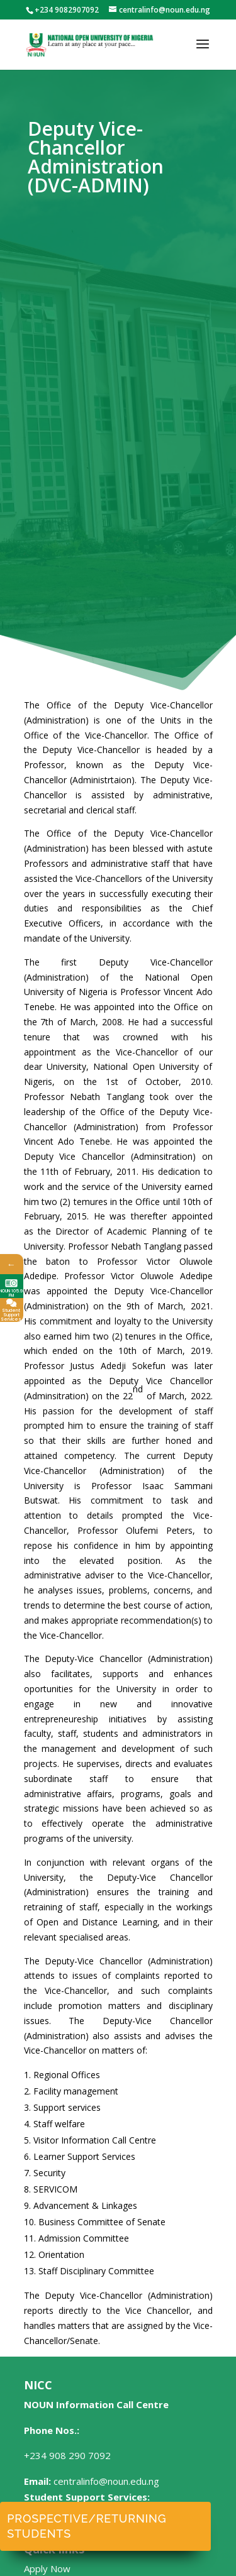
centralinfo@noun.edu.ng (106, 2481)
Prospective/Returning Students (86, 2526)
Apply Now (47, 2568)
